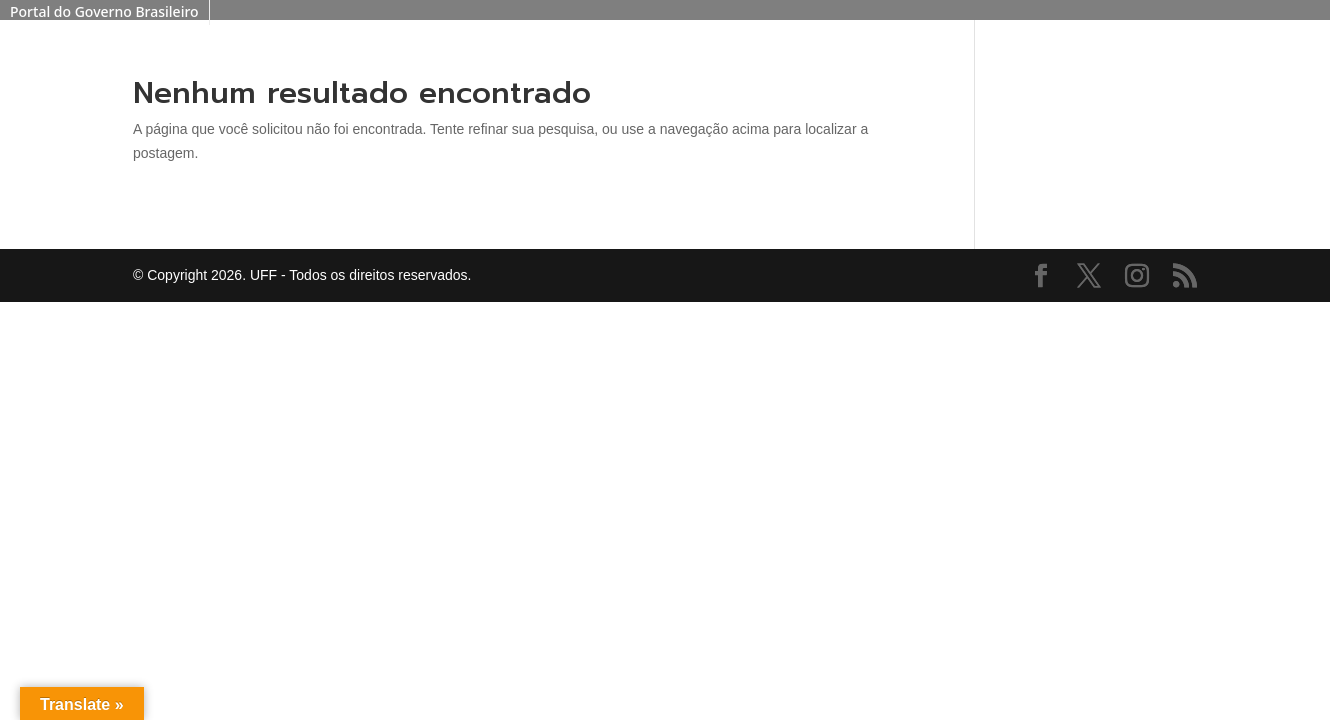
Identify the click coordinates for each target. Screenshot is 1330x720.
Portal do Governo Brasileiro (104, 11)
